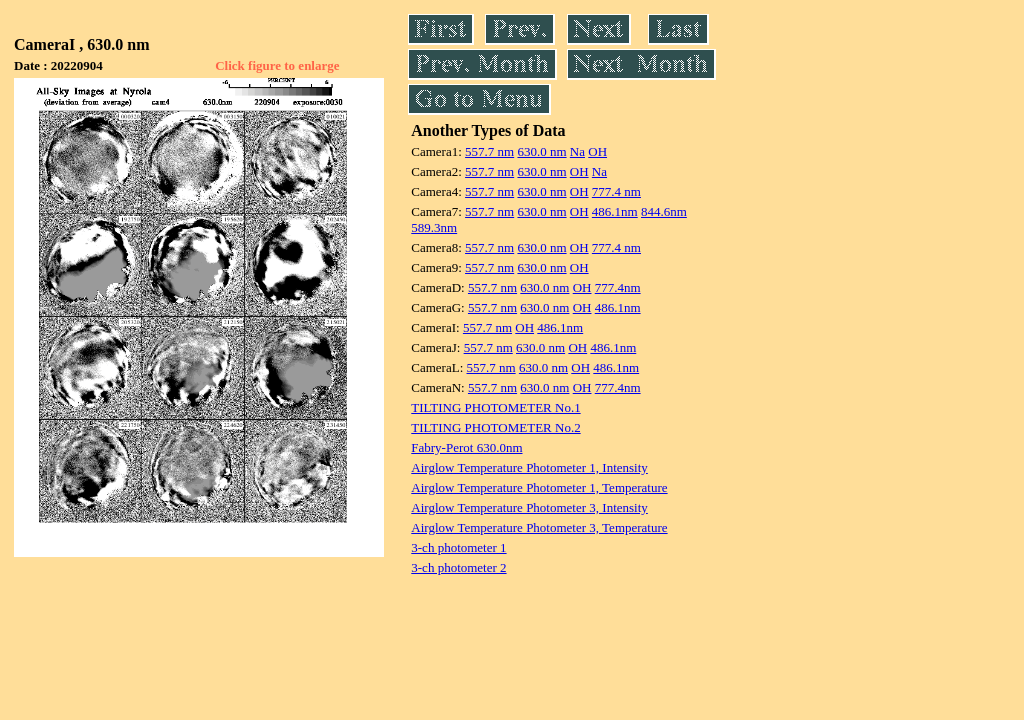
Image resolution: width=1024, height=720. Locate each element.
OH (597, 151)
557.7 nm (489, 151)
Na (577, 151)
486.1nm (615, 211)
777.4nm (618, 287)
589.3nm (434, 227)
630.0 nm (541, 151)
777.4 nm (616, 191)
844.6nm (664, 211)
